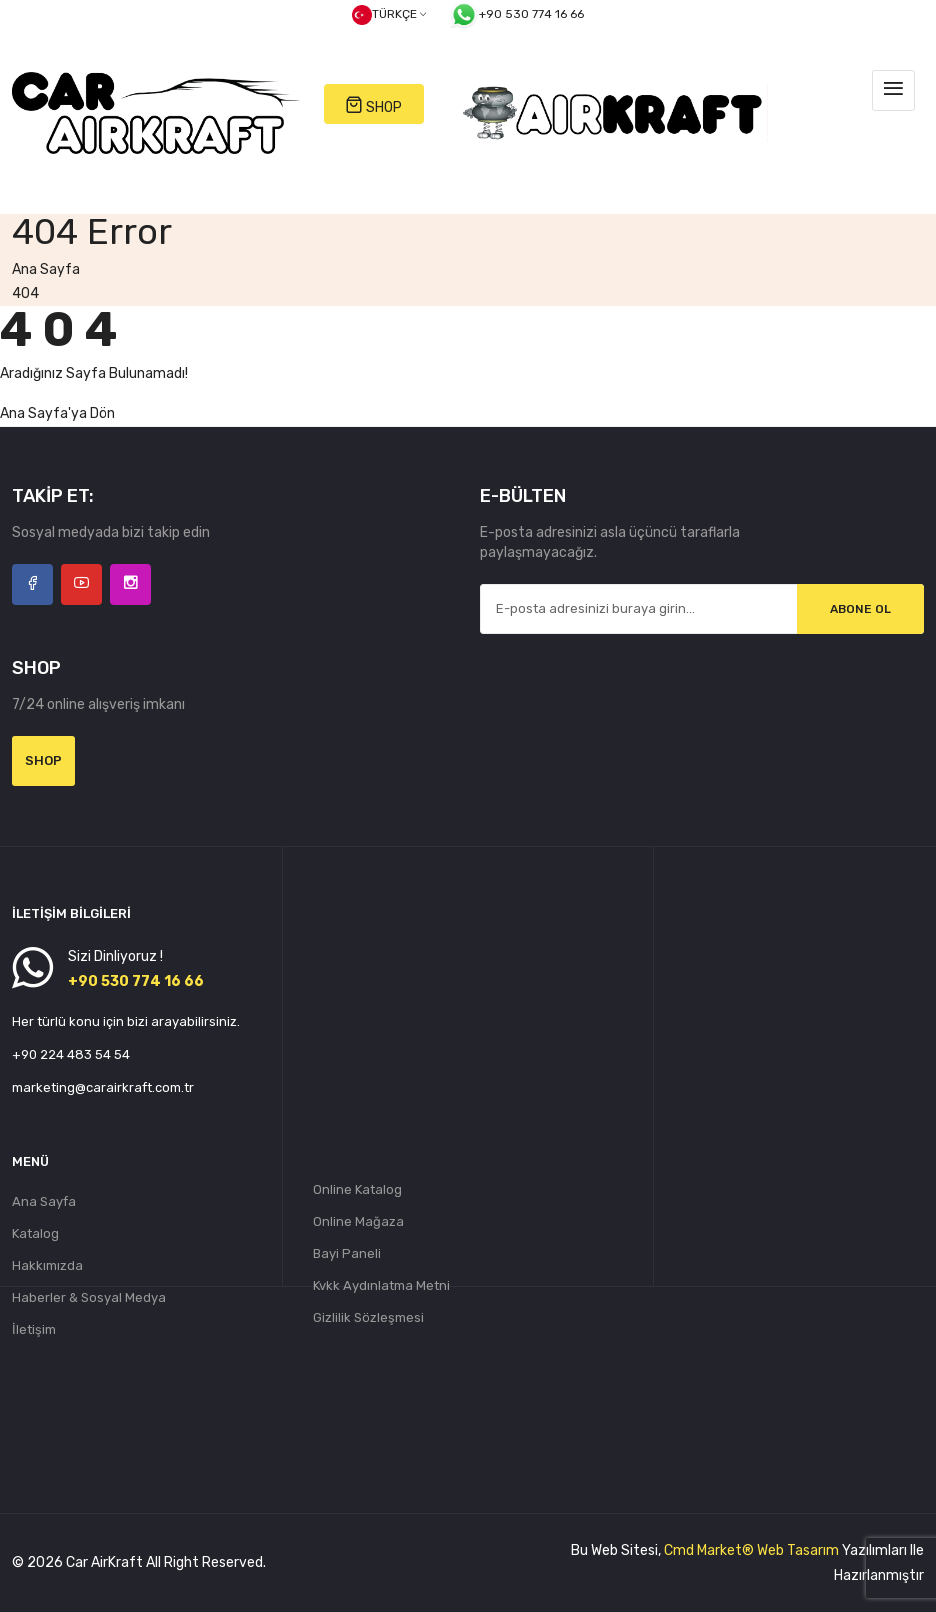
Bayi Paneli (347, 1253)
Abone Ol (860, 609)
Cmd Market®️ (709, 1550)
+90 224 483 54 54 (71, 1054)
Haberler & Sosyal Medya (89, 1297)
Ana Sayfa (46, 269)
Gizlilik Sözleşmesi (368, 1317)
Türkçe (389, 15)
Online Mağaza (358, 1221)
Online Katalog (357, 1189)
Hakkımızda (47, 1265)
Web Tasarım (798, 1550)
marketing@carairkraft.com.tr (103, 1087)
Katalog (35, 1233)
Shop (43, 760)
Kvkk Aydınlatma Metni (381, 1285)
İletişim (34, 1329)
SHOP (373, 105)
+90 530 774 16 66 (516, 15)
